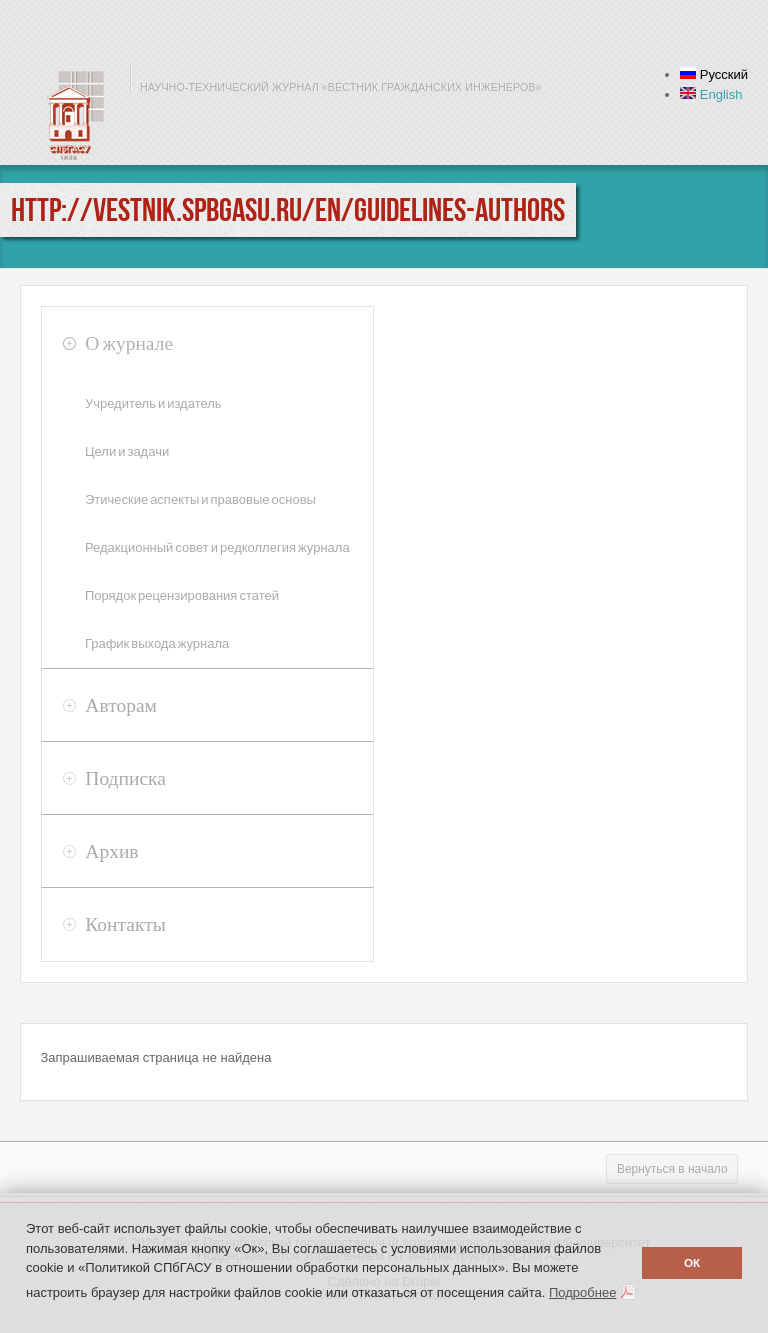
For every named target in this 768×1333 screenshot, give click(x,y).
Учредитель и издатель (153, 403)
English (711, 94)
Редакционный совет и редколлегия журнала (217, 547)
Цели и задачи (127, 451)
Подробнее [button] (582, 1292)
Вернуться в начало (672, 1169)
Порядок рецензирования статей (182, 595)
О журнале (129, 343)
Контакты (125, 924)
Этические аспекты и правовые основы (200, 499)
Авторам (121, 705)
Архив (111, 851)
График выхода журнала (157, 643)
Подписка (125, 778)
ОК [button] (692, 1262)
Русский (714, 74)
